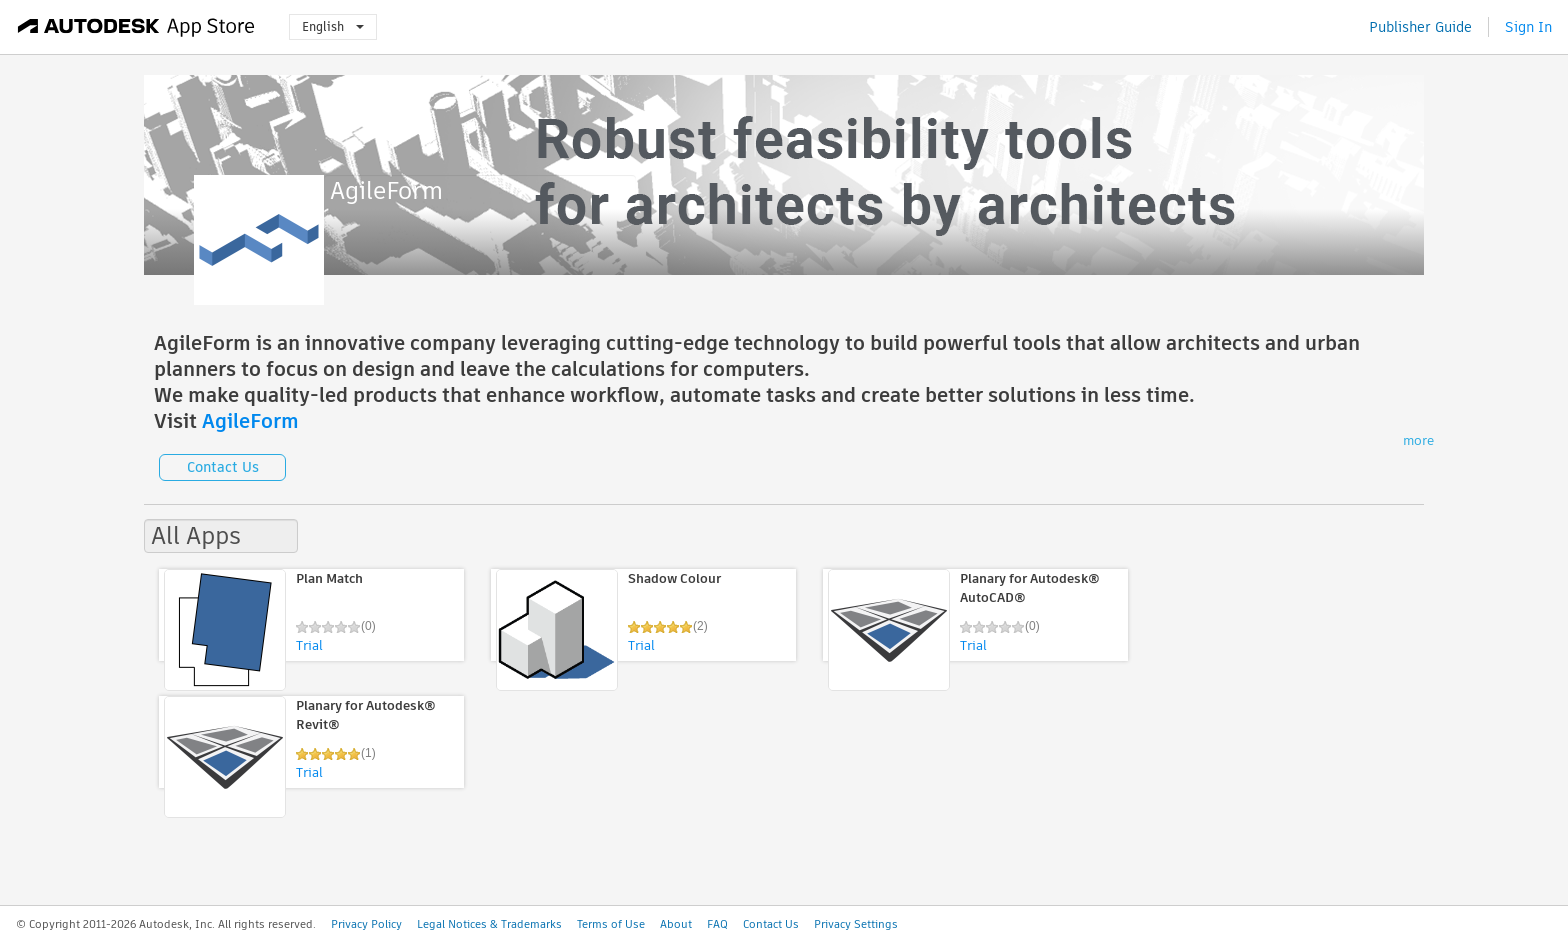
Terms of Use (611, 924)
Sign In (1528, 27)
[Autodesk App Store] (136, 27)
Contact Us (223, 467)
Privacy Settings (856, 924)
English (333, 26)
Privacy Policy (366, 924)
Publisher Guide (1420, 27)
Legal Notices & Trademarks (489, 924)
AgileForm (250, 421)
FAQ (717, 924)
